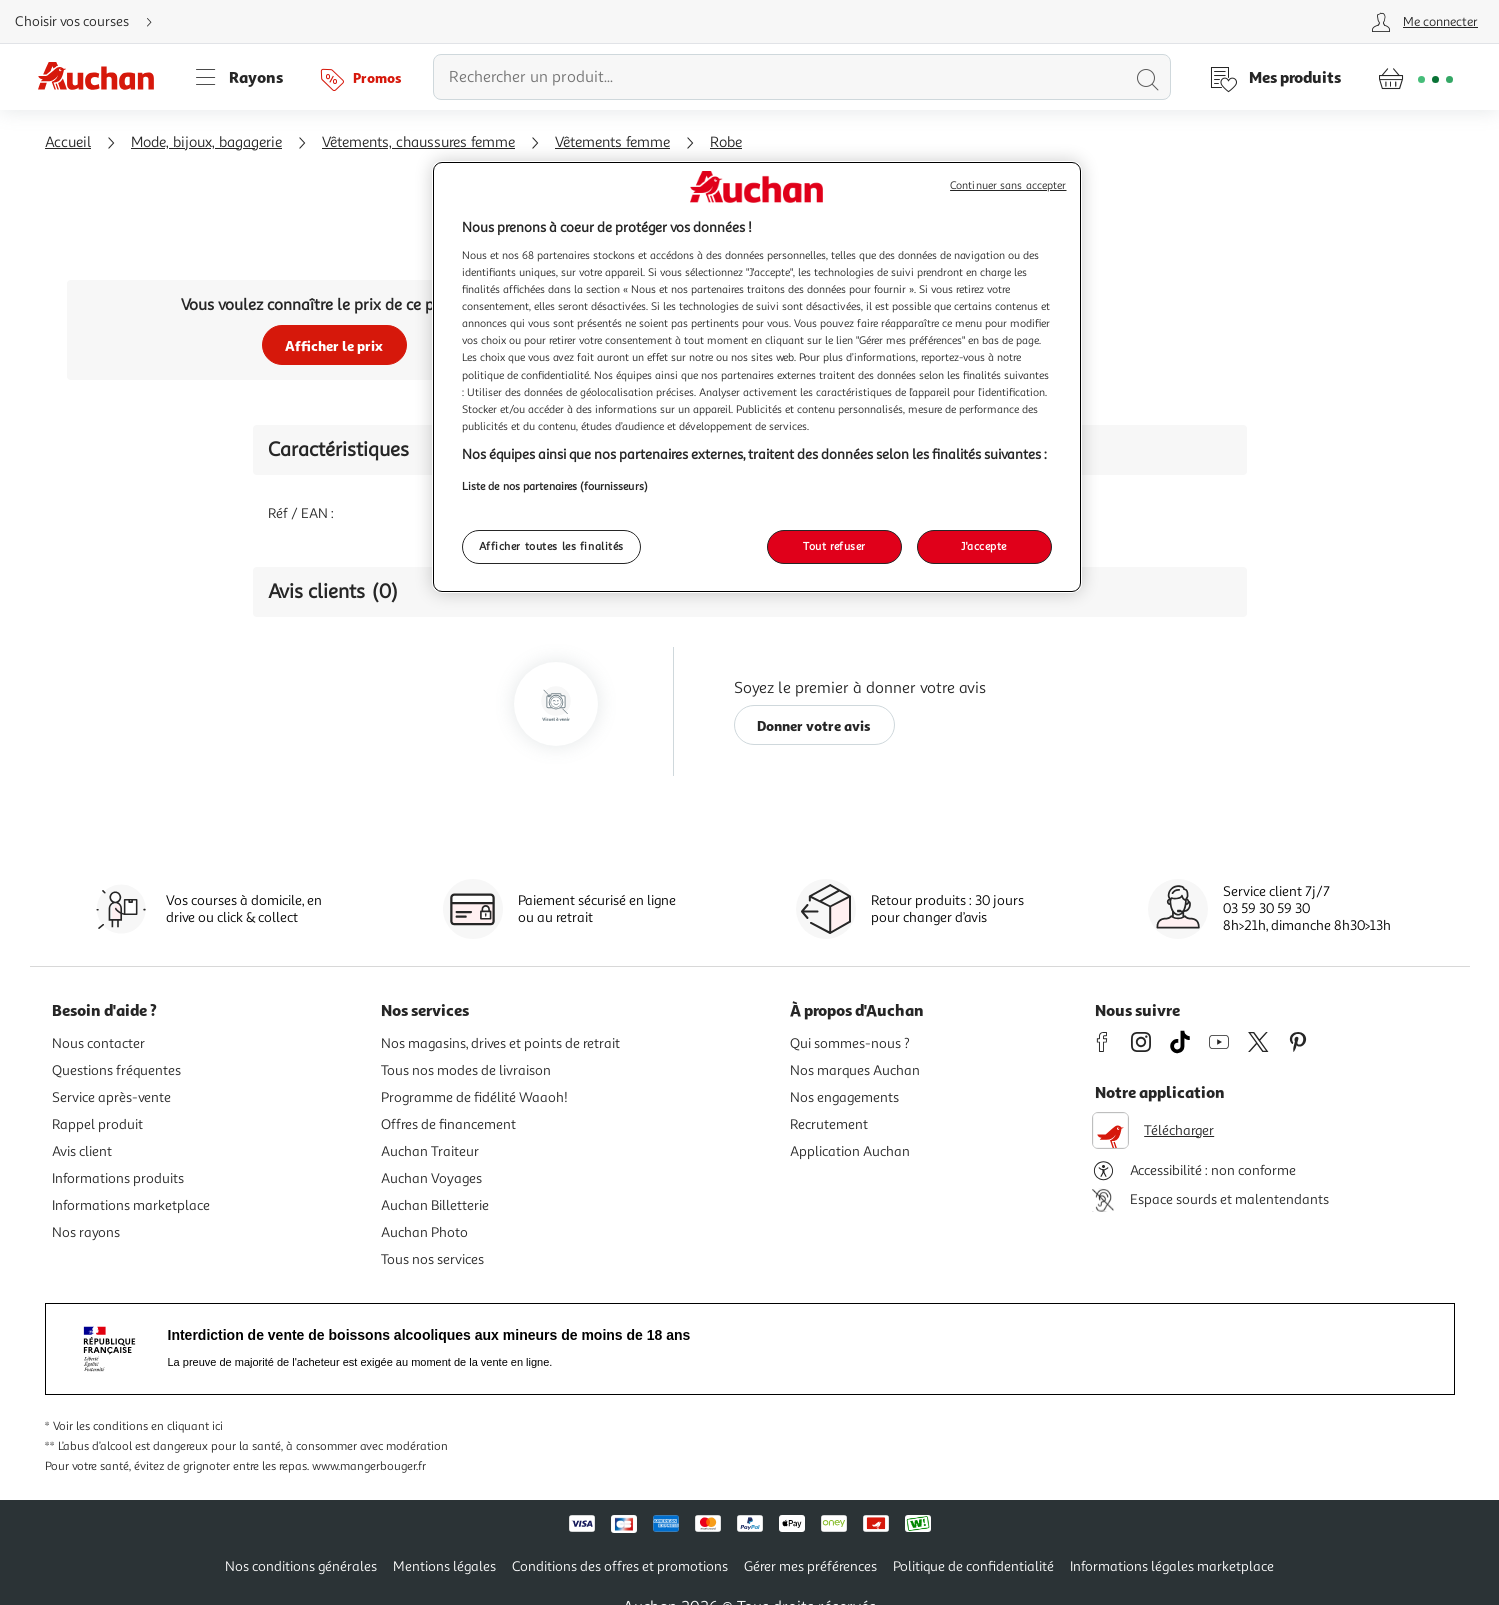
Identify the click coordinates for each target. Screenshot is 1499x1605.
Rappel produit (97, 1124)
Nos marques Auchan (855, 1070)
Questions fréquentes (116, 1070)
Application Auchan (850, 1151)
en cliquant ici (187, 1426)
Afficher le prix (334, 345)
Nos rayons (86, 1232)
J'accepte (984, 546)
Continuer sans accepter (1008, 185)
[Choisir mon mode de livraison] (92, 22)
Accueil (68, 142)
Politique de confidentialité (973, 1566)
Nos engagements (844, 1097)
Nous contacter (98, 1043)
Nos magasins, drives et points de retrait (500, 1043)
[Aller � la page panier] (1415, 77)
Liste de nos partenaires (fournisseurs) (555, 486)
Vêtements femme (612, 142)
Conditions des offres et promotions (620, 1566)
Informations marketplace (131, 1205)
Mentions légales (444, 1566)
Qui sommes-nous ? (850, 1043)
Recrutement (829, 1124)
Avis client (82, 1151)
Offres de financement (448, 1124)
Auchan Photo (424, 1232)
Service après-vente (111, 1097)
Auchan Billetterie (435, 1205)
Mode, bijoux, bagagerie (206, 142)
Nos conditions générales (301, 1566)
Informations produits (118, 1178)
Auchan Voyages (431, 1178)
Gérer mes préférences (810, 1566)
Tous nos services (432, 1259)
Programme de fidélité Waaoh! (474, 1097)
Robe (726, 142)
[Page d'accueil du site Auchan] (103, 77)
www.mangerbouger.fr (369, 1466)
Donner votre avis (814, 725)
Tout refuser (834, 546)
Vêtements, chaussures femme (418, 142)
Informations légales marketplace (1172, 1566)
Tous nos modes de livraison (466, 1070)
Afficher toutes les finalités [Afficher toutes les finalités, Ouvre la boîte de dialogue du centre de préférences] (552, 546)
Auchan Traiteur (430, 1151)
